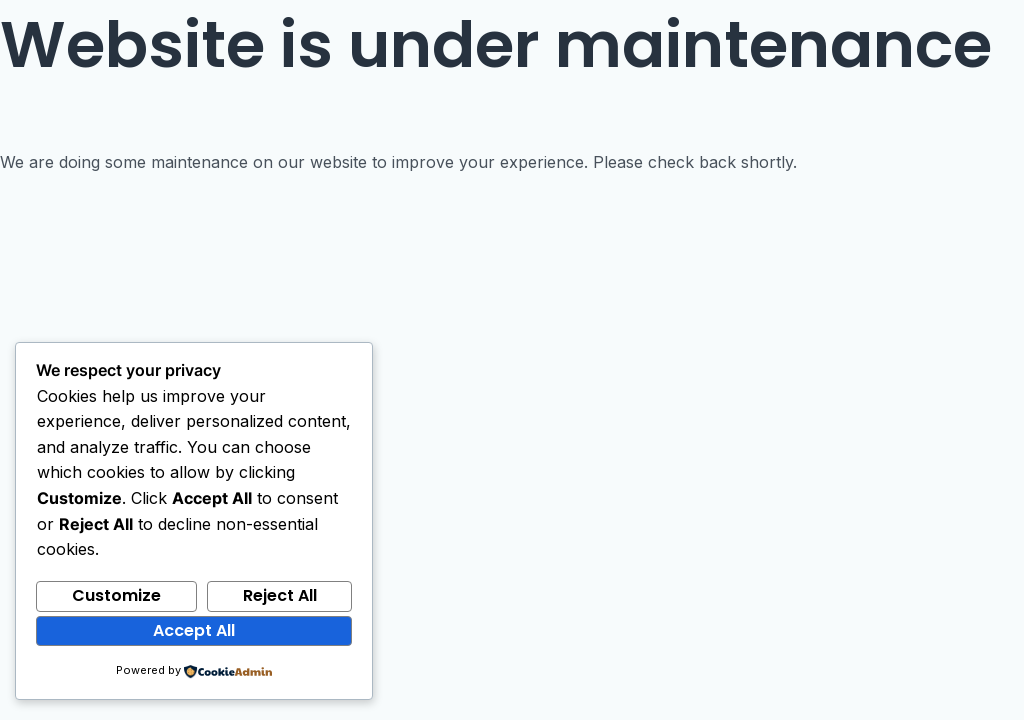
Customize (116, 595)
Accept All (194, 630)
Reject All (280, 595)
